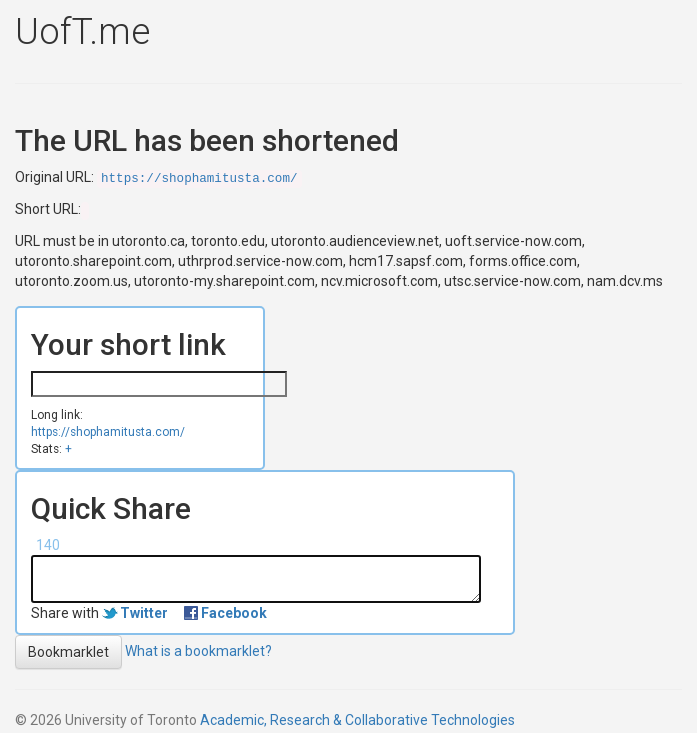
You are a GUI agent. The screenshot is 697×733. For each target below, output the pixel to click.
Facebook (234, 613)
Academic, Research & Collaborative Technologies (357, 720)
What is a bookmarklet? (198, 650)
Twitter (144, 613)
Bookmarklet (68, 652)
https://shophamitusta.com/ (199, 179)
